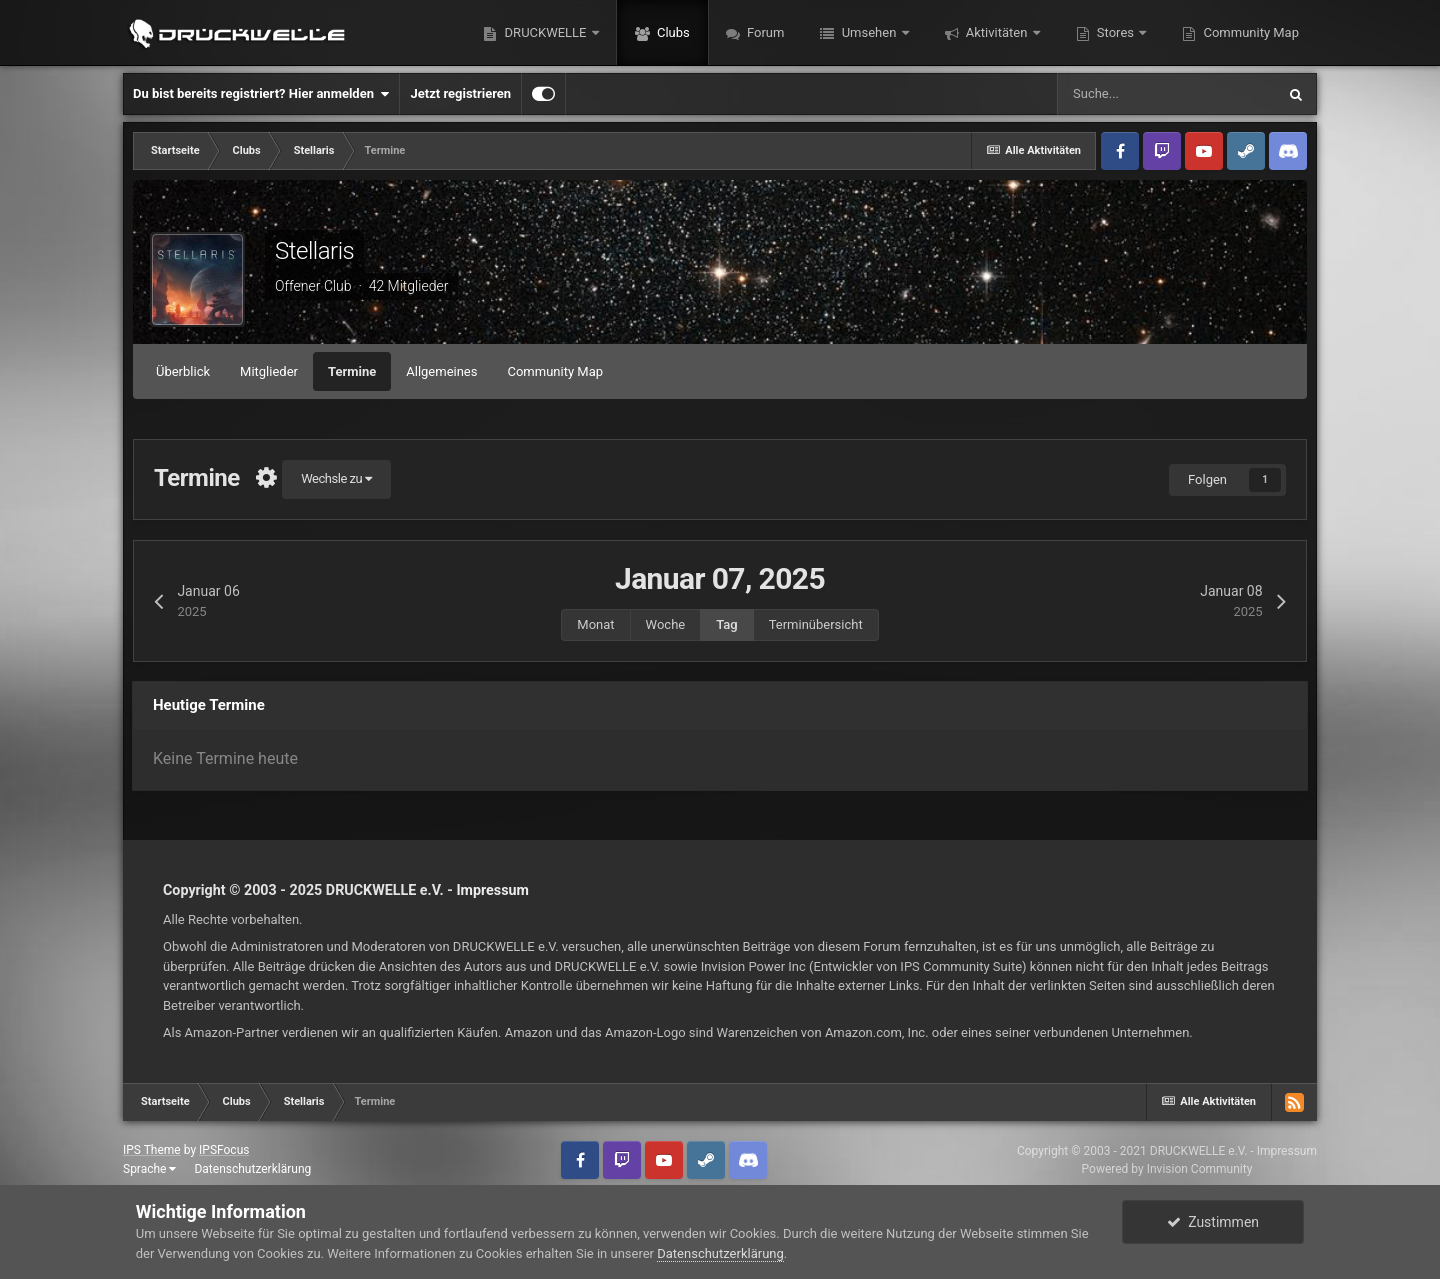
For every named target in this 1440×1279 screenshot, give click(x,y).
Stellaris (314, 251)
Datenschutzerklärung (252, 1169)
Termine (352, 371)
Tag (726, 624)
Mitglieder (269, 371)
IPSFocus (224, 1150)
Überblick (183, 371)
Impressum (492, 890)
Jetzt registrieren (460, 93)
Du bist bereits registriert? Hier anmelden (261, 94)
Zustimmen (1213, 1222)
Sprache (149, 1169)
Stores (1116, 32)
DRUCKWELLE (545, 32)
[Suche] (1166, 94)
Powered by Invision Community (1167, 1169)
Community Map (1249, 32)
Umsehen (868, 32)
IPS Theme (152, 1150)
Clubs (672, 32)
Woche (666, 624)
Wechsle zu (336, 478)
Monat (595, 624)
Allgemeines (441, 371)
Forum (764, 32)
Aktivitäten (997, 32)
